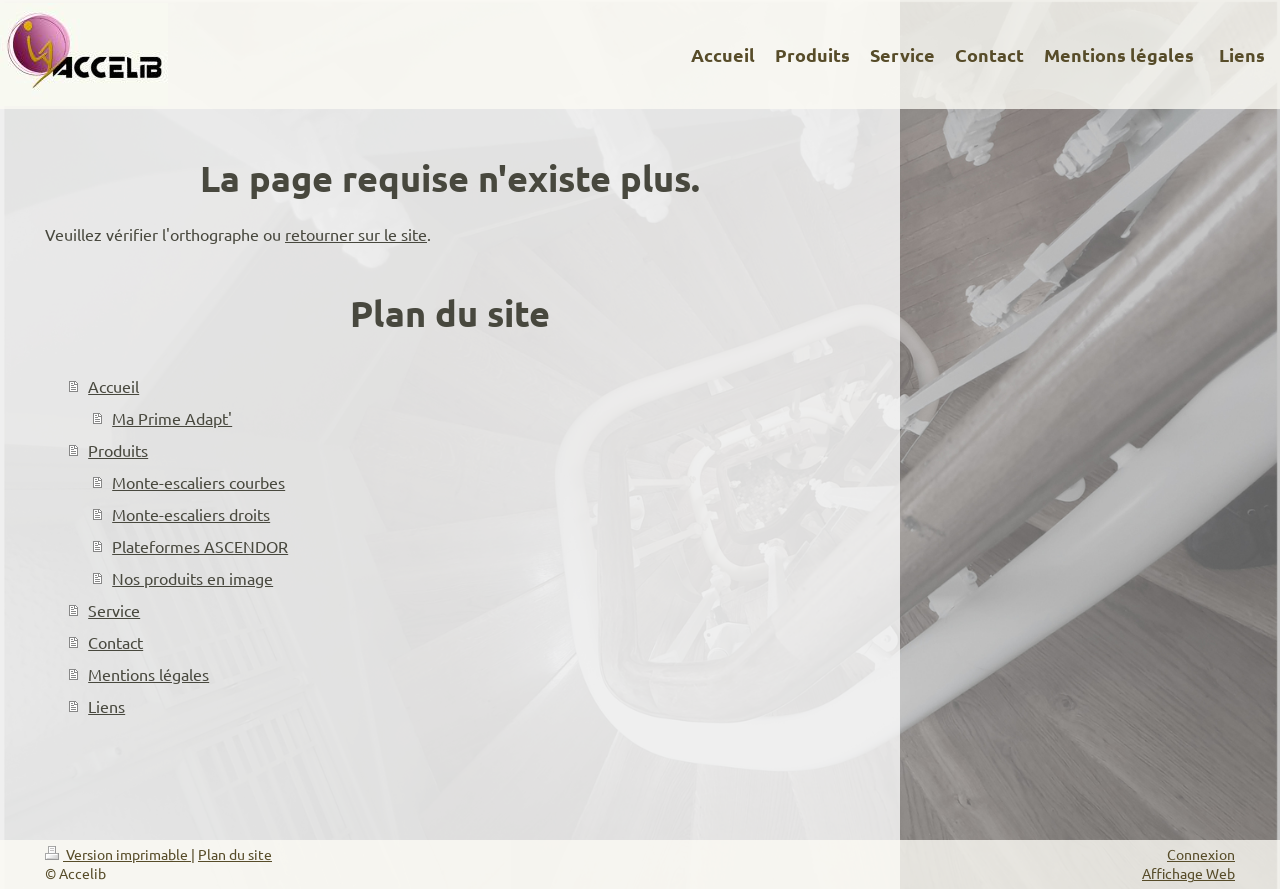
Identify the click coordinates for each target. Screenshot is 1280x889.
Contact (115, 642)
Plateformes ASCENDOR (200, 546)
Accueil (113, 386)
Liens (106, 706)
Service (114, 610)
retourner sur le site (356, 234)
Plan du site (235, 854)
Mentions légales (148, 674)
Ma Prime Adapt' (172, 418)
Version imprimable (118, 854)
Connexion (1201, 854)
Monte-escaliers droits (191, 514)
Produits (118, 450)
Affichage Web (1188, 873)
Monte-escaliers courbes (198, 482)
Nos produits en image (192, 578)
